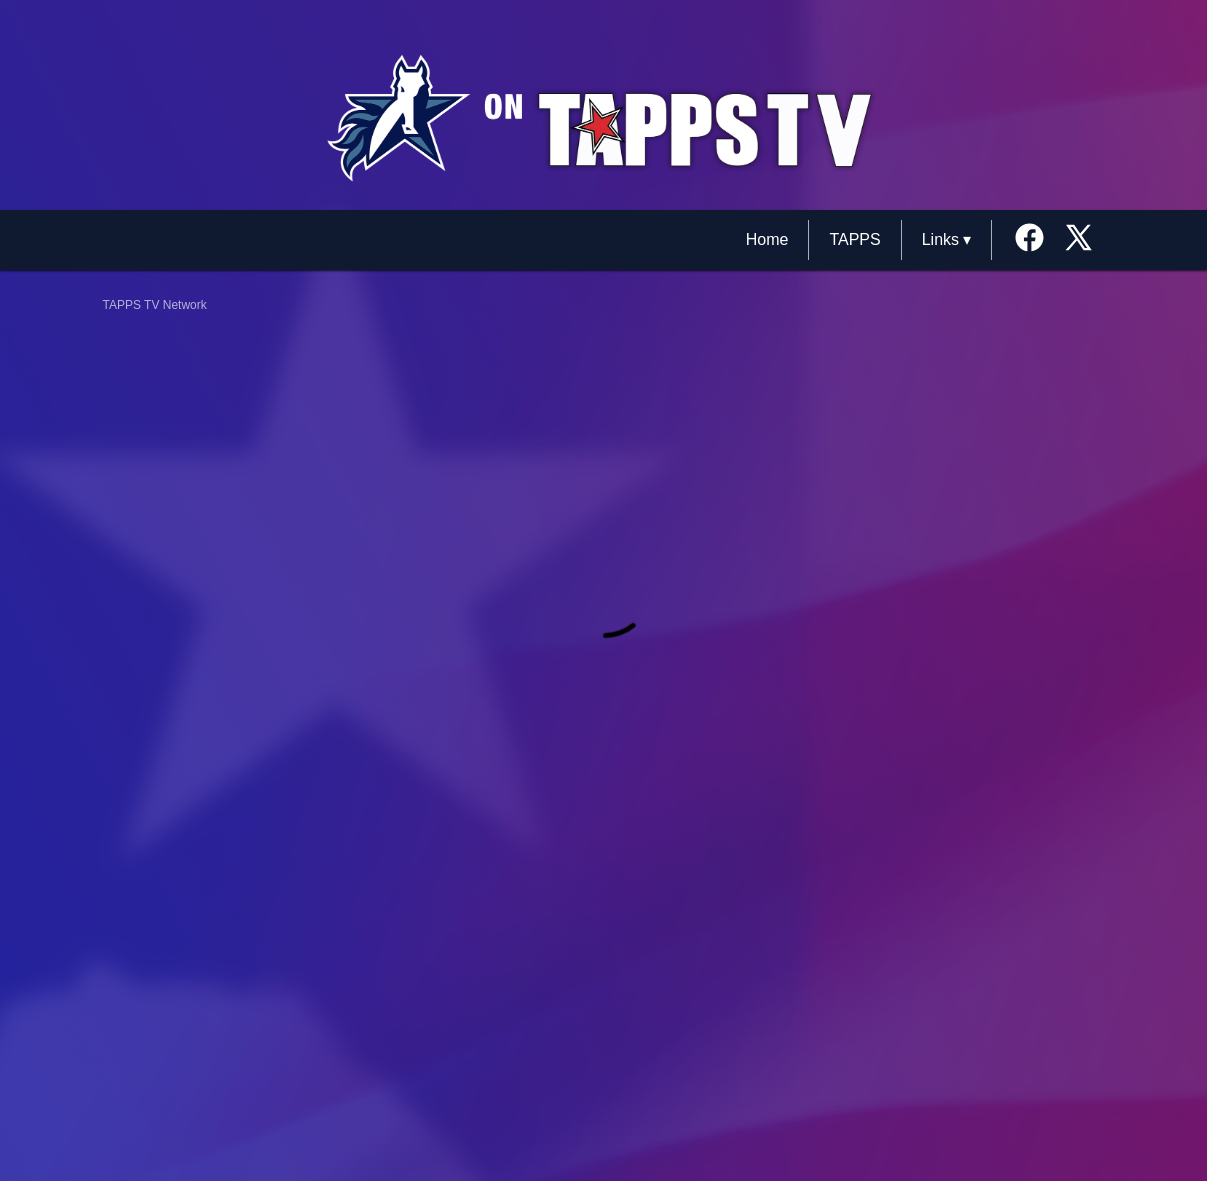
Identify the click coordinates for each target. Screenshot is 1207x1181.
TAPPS (854, 239)
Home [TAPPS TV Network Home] (767, 239)
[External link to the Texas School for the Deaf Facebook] (1036, 239)
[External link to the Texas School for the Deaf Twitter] (1078, 239)
